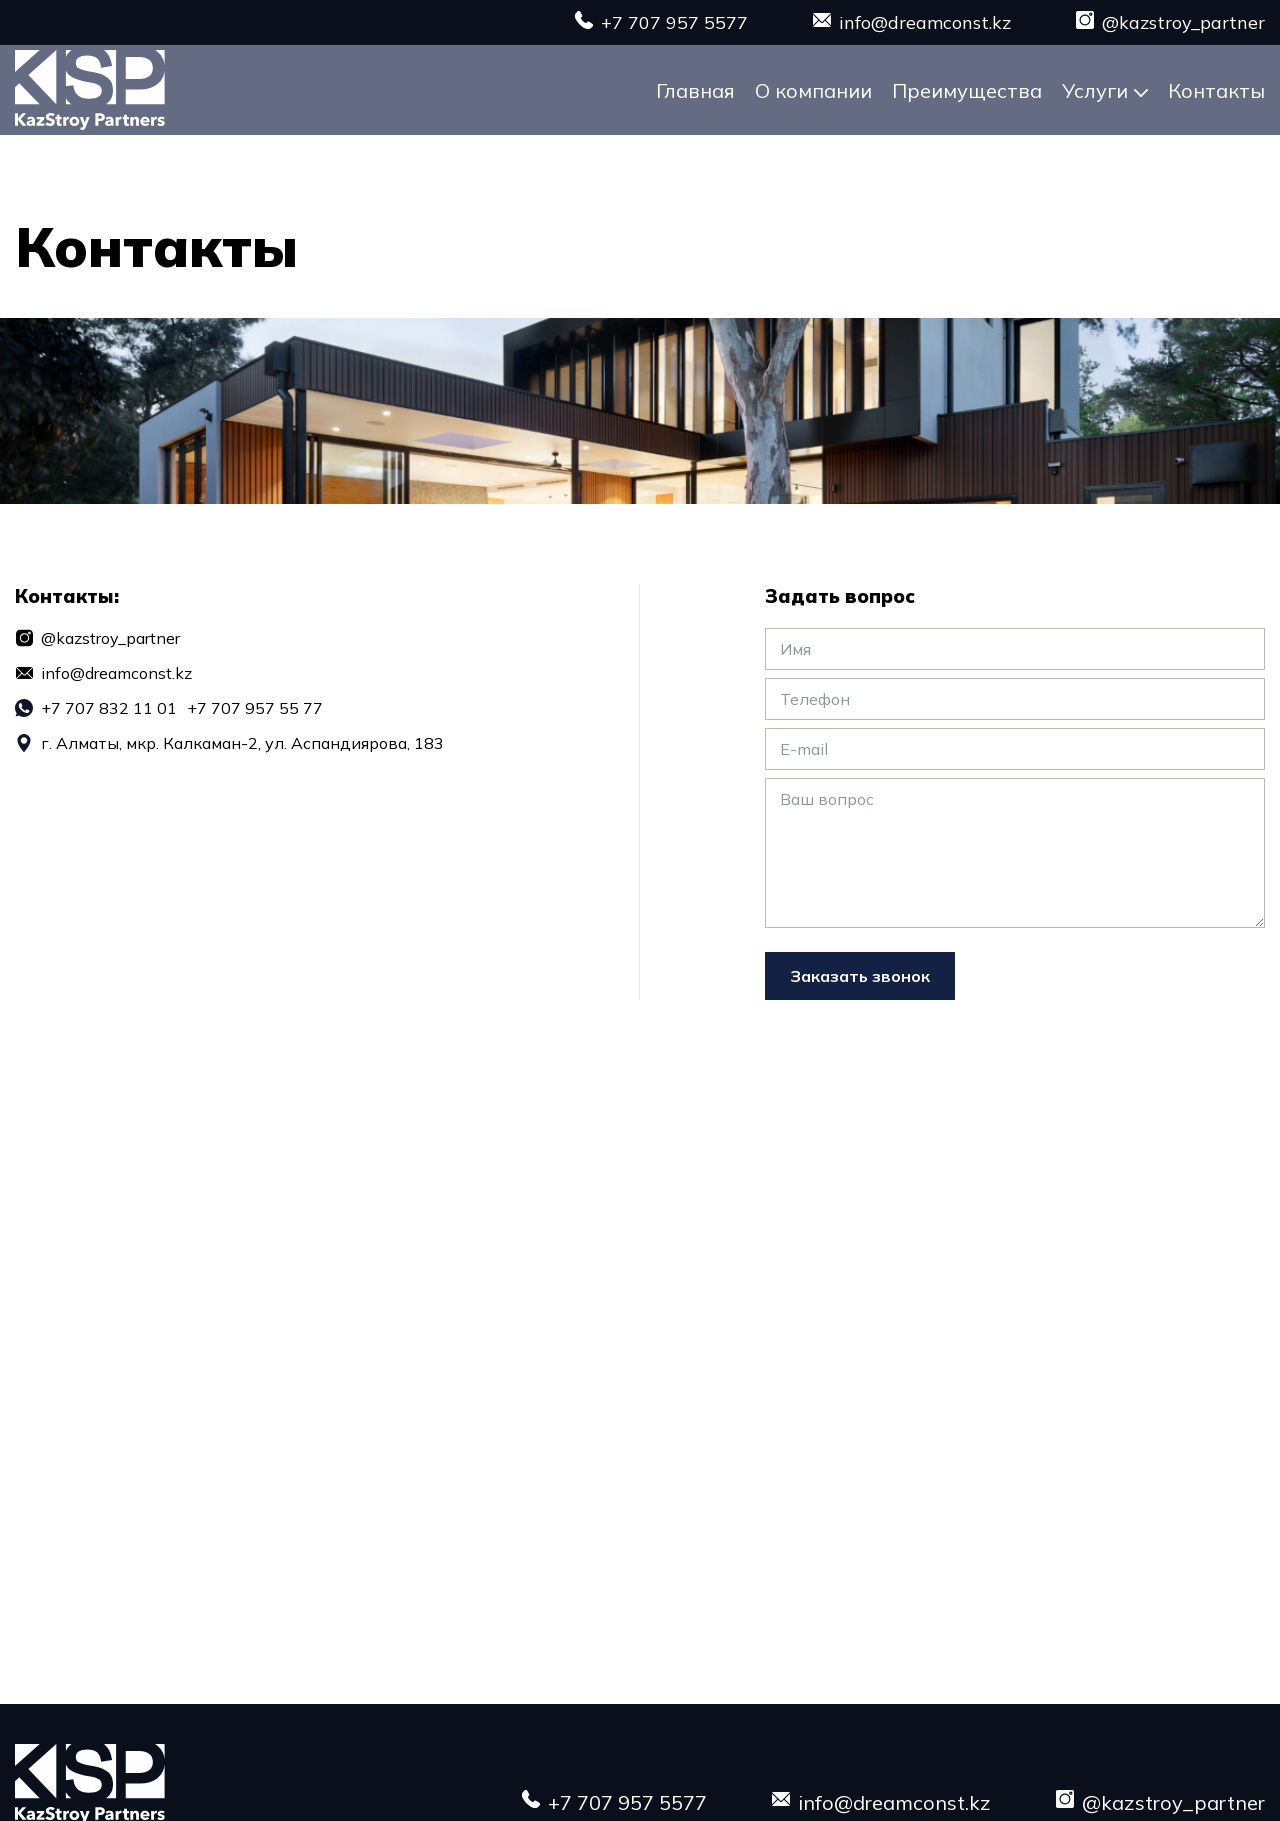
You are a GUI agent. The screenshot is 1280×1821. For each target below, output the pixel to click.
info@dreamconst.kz (925, 22)
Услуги (1095, 90)
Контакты (1216, 90)
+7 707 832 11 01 (109, 708)
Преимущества (967, 90)
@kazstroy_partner (1183, 22)
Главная (695, 90)
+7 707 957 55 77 (255, 708)
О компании (813, 90)
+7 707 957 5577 (674, 22)
